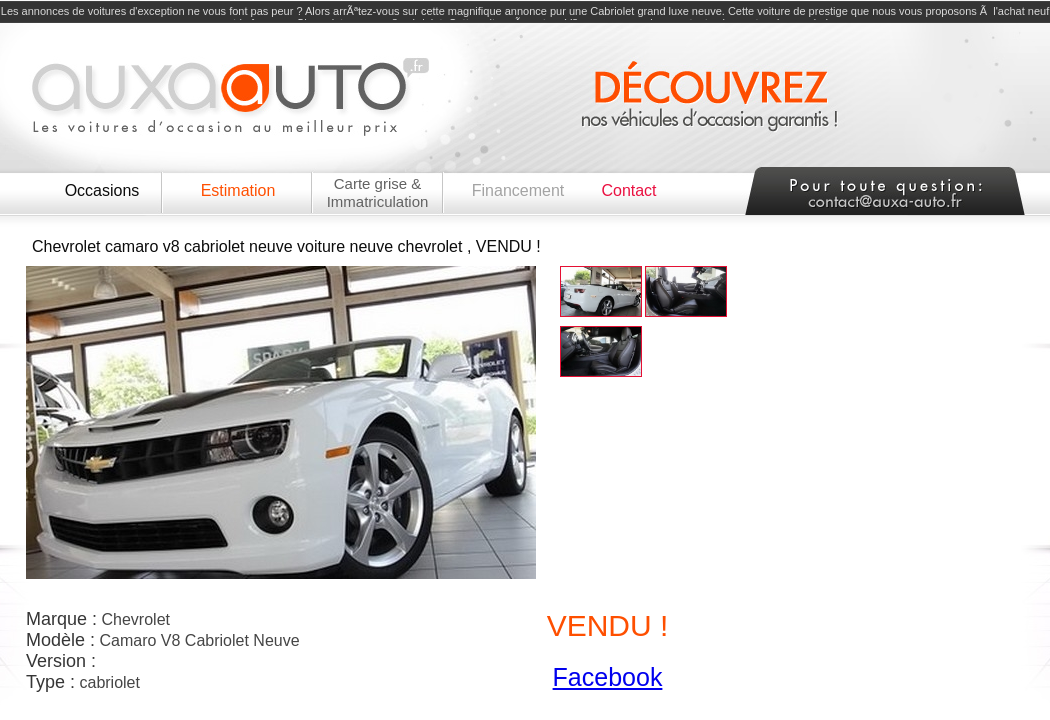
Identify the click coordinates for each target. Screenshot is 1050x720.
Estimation (238, 190)
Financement (518, 190)
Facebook (608, 677)
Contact (628, 190)
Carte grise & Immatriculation (378, 192)
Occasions (102, 190)
